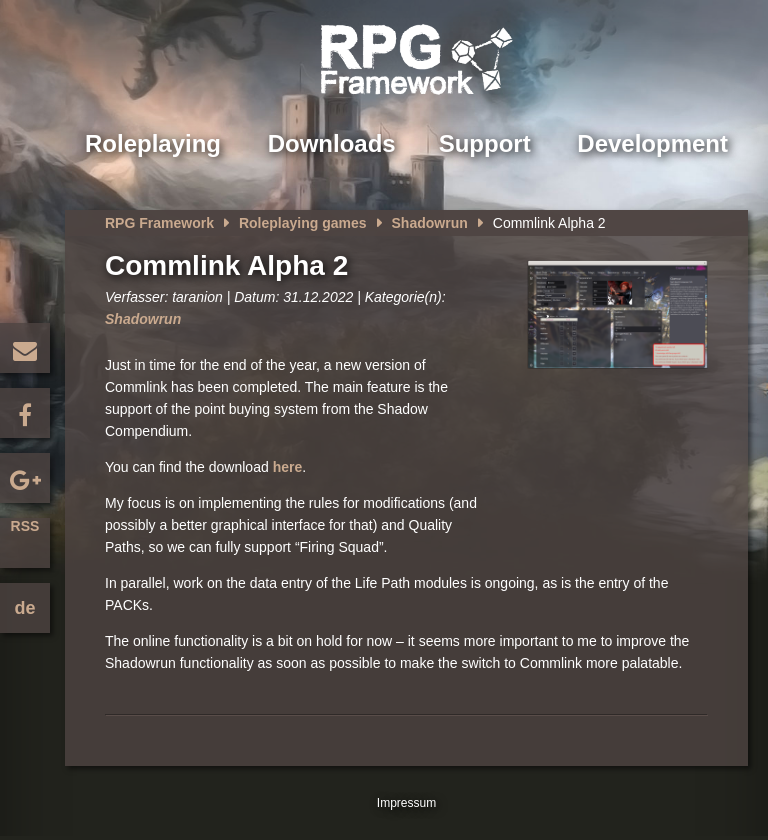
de (24, 608)
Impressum (406, 803)
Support (485, 143)
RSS (25, 526)
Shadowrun (430, 223)
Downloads (332, 143)
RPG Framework (159, 223)
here (288, 467)
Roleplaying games (303, 223)
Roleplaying (153, 143)
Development (652, 143)
